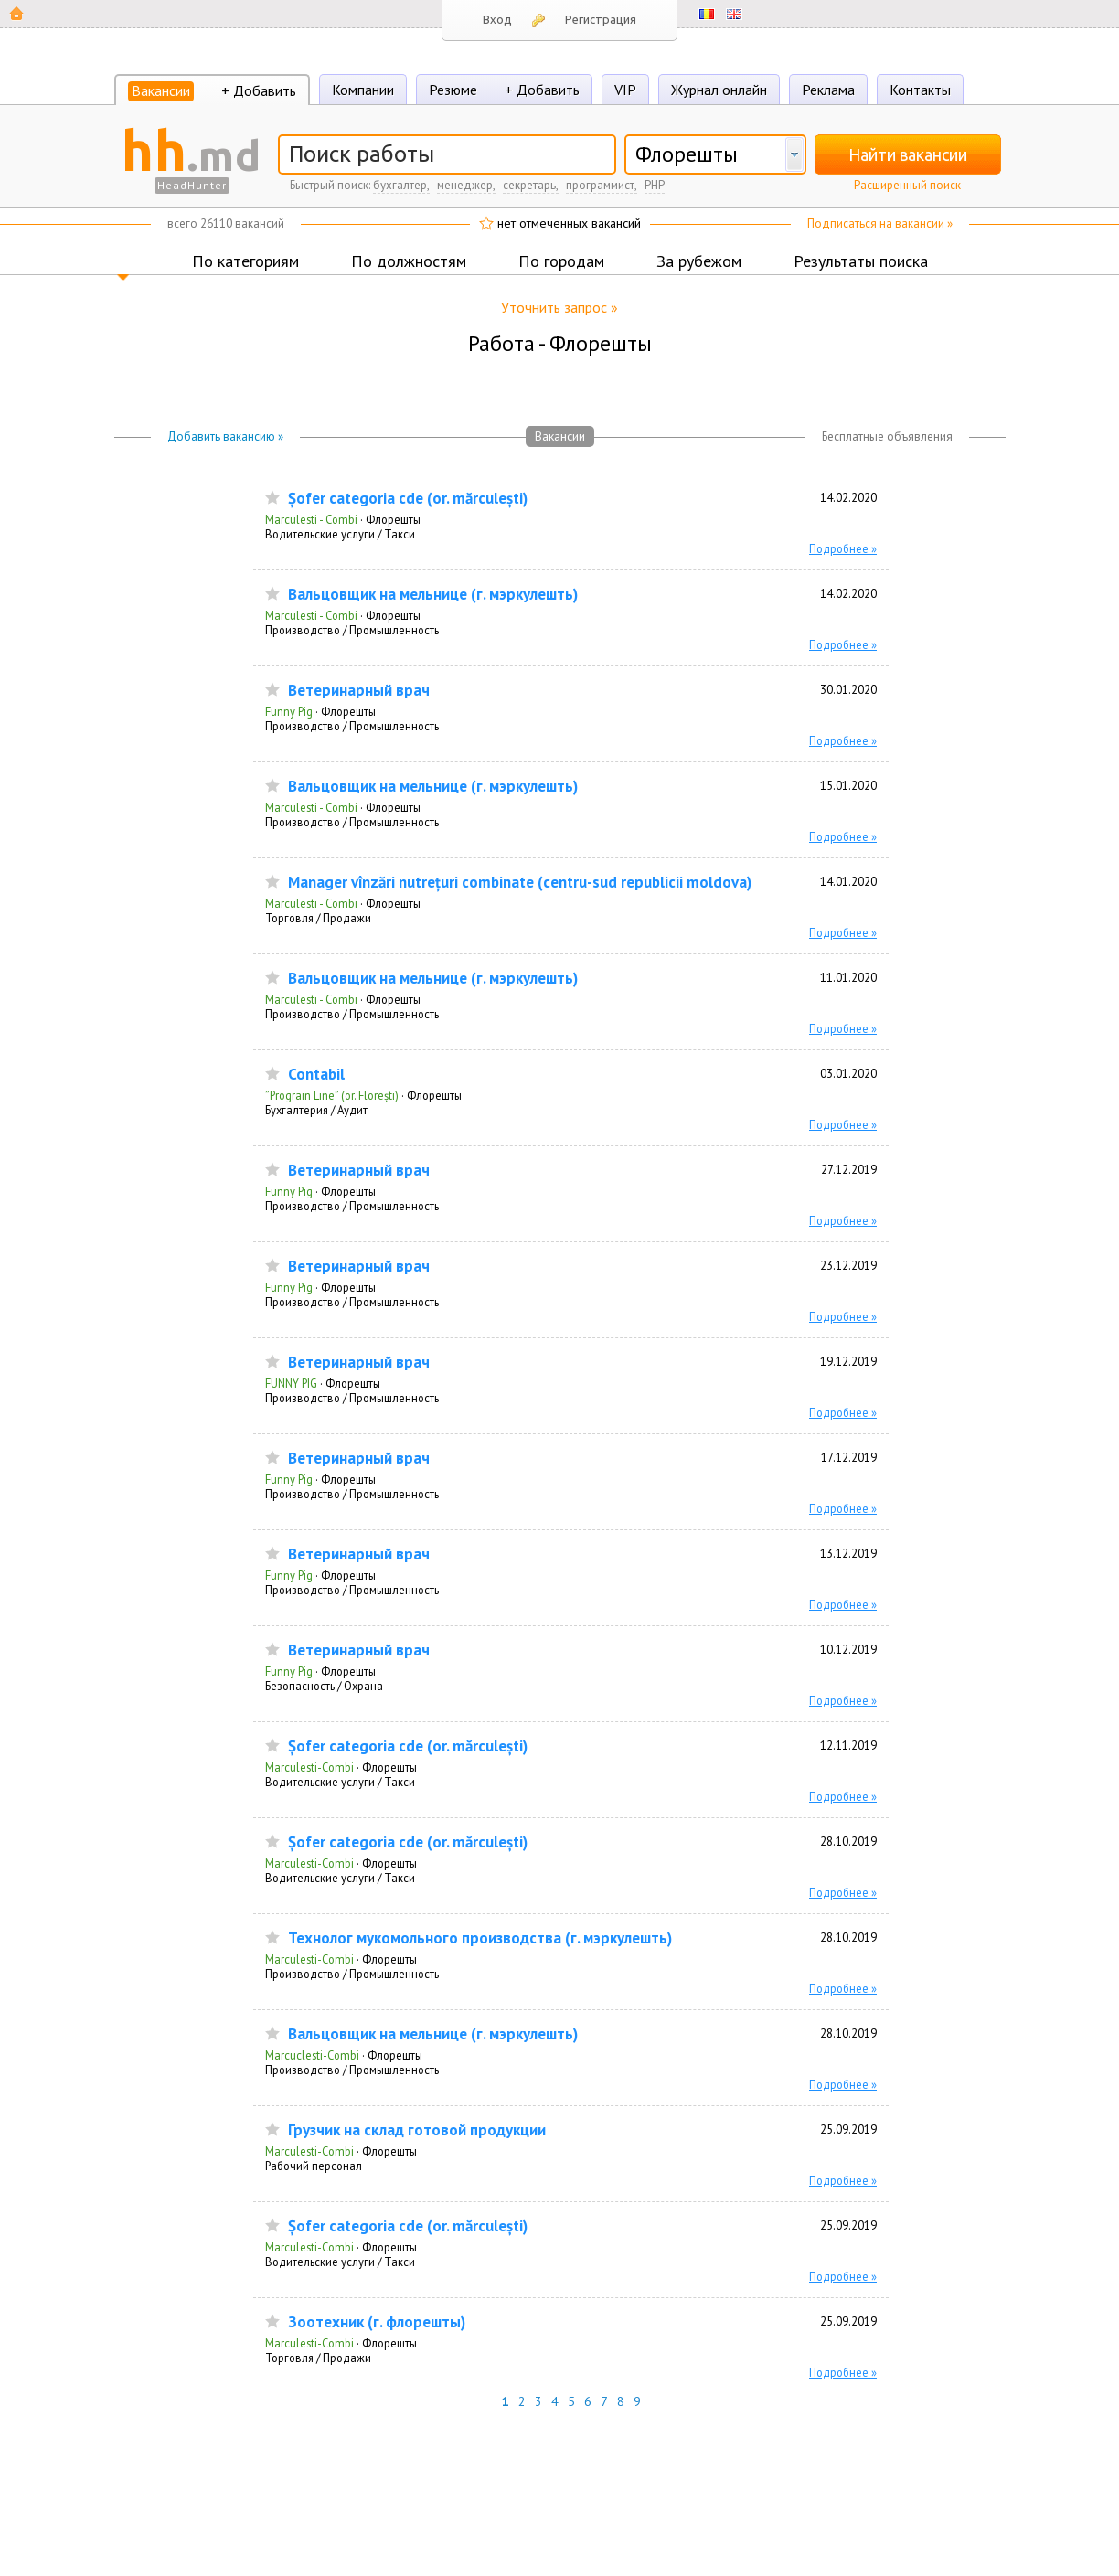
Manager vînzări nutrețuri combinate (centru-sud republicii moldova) (519, 882)
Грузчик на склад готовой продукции (417, 2130)
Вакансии (161, 90)
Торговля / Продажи (318, 917)
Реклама (828, 89)
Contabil (316, 1074)
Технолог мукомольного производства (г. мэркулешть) (480, 1938)
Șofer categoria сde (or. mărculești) (408, 498)
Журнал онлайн (719, 89)
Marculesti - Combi (311, 519)
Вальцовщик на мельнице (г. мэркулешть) (433, 594)
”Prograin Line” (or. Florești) (332, 1095)
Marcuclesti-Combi (312, 2055)
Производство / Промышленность (352, 630)
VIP (625, 89)
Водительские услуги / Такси (340, 534)
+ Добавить (258, 90)
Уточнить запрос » (559, 307)
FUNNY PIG (291, 1383)
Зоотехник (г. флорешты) (376, 2322)
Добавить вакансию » (225, 436)
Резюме (453, 89)
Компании (363, 89)
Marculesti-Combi (309, 1767)
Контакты (920, 89)
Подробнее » (843, 548)
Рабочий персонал (313, 2165)
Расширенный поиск (907, 185)
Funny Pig (289, 711)
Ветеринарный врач (359, 690)
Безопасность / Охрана (324, 1685)
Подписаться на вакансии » (880, 223)
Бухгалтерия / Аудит (316, 1109)
